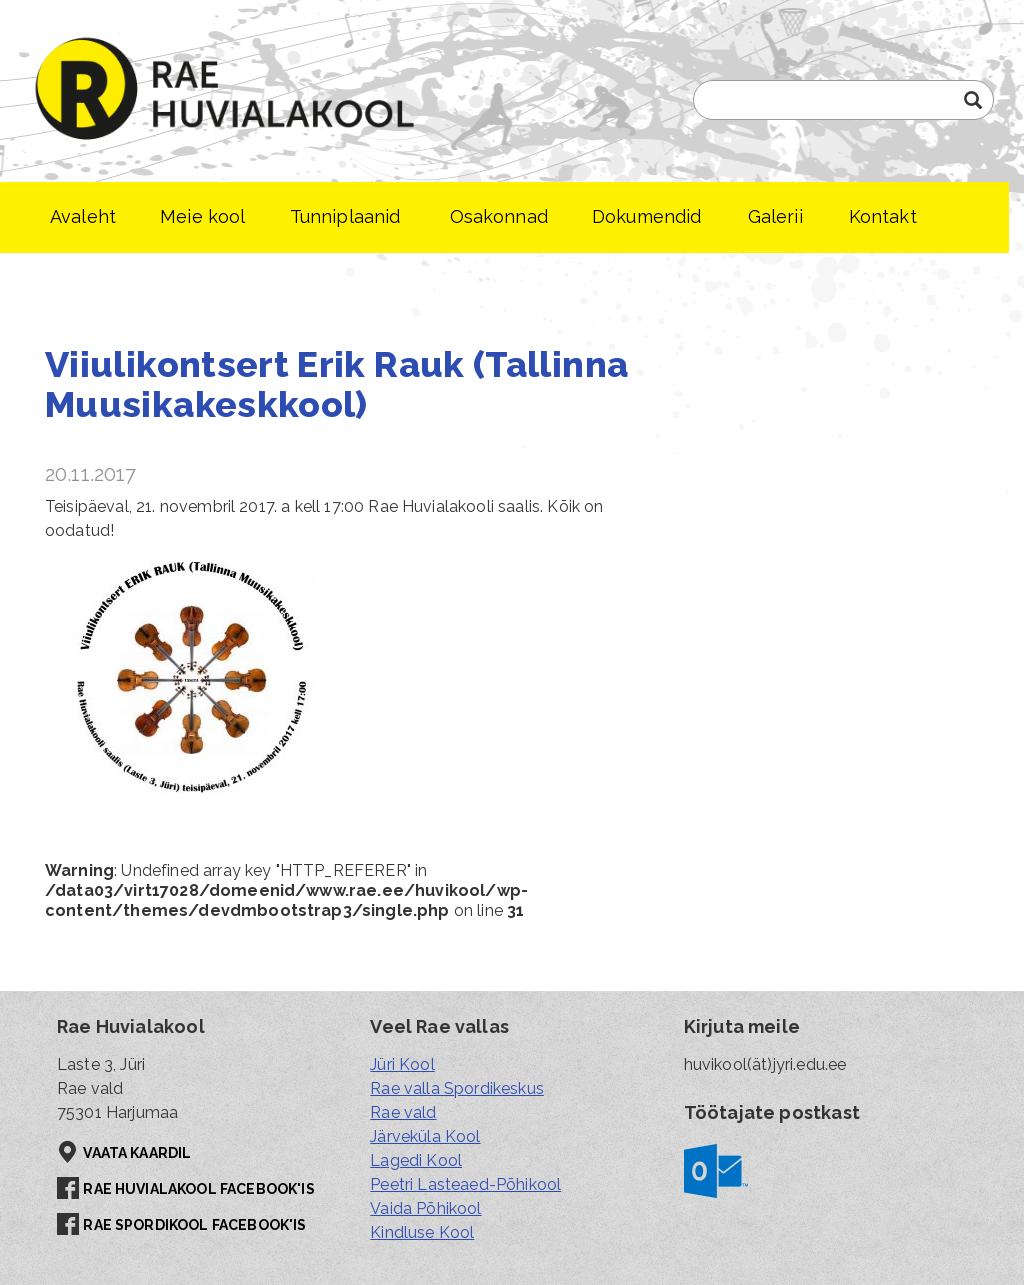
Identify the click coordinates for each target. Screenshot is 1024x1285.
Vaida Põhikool (425, 1208)
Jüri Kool (402, 1064)
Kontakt (883, 216)
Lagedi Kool (416, 1160)
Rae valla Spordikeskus (457, 1088)
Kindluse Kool (422, 1232)
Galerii (775, 216)
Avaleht (83, 216)
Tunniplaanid (345, 216)
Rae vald (403, 1112)
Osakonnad (499, 216)
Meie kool (202, 216)
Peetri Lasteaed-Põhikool (465, 1184)
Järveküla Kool (425, 1136)
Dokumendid (647, 216)
